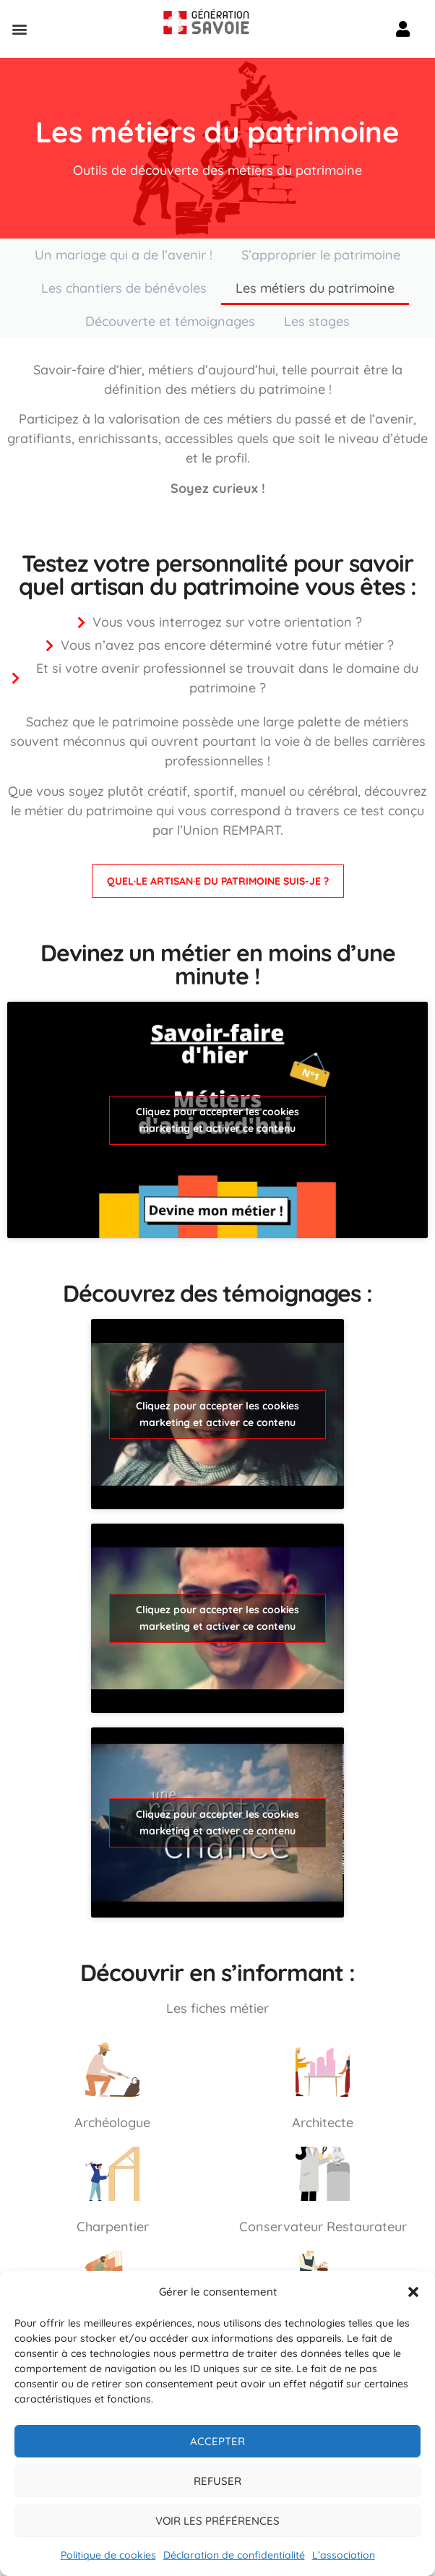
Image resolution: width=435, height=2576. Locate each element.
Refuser (217, 2481)
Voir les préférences (217, 2521)
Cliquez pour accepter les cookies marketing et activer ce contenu (217, 1120)
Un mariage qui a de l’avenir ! (123, 254)
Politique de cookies (108, 2555)
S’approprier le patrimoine (320, 254)
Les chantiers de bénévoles (124, 288)
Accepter (217, 2441)
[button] (413, 2292)
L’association (343, 2555)
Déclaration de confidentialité (234, 2555)
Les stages (317, 321)
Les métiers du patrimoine (315, 288)
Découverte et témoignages (170, 321)
